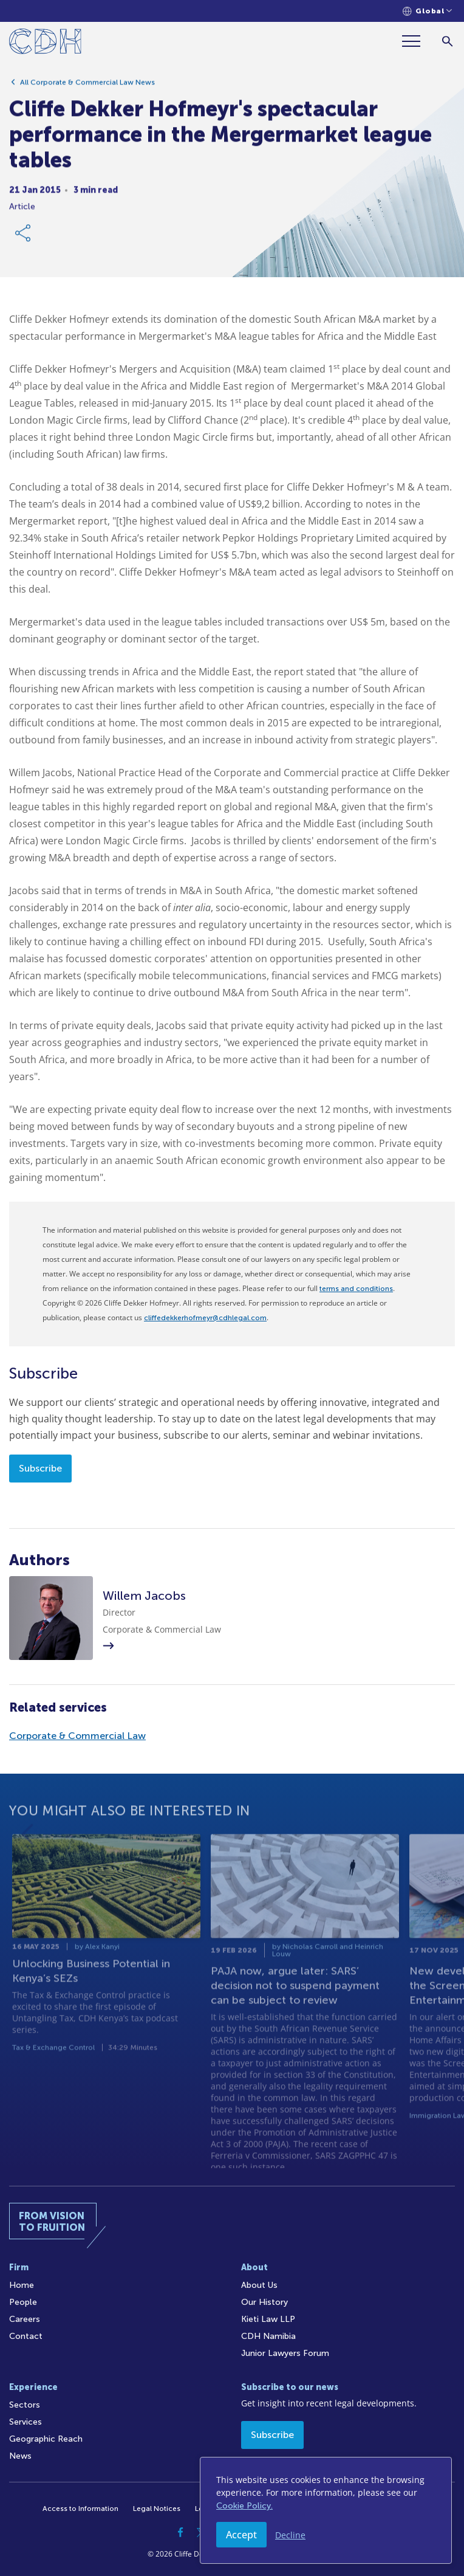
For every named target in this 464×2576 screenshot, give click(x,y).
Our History (264, 2302)
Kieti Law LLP (268, 2319)
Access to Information (80, 2508)
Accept (241, 2534)
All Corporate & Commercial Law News (87, 87)
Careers (24, 2319)
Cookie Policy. (244, 2506)
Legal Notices (156, 2508)
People (23, 2302)
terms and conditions (356, 1288)
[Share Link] (23, 237)
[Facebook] (180, 2532)
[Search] (447, 41)
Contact (26, 2336)
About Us (259, 2285)
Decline (290, 2535)
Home (21, 2285)
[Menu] (416, 41)
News (20, 2456)
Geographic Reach (46, 2439)
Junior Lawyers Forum (285, 2353)
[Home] (45, 43)
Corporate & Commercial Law (77, 1735)
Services (25, 2422)
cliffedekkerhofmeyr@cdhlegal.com (205, 1318)
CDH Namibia (268, 2336)
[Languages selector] (427, 11)
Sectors (24, 2405)
